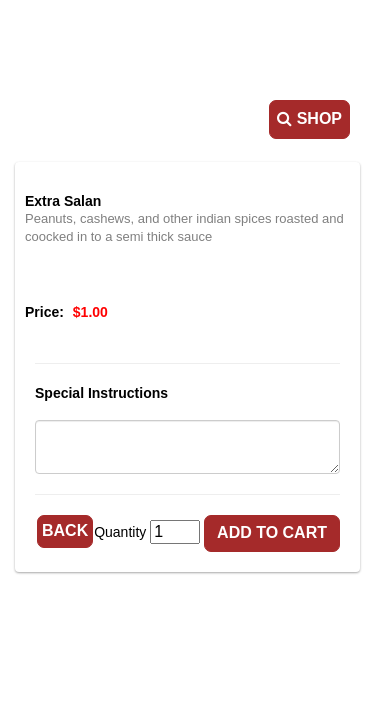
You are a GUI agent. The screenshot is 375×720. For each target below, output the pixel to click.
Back (65, 530)
